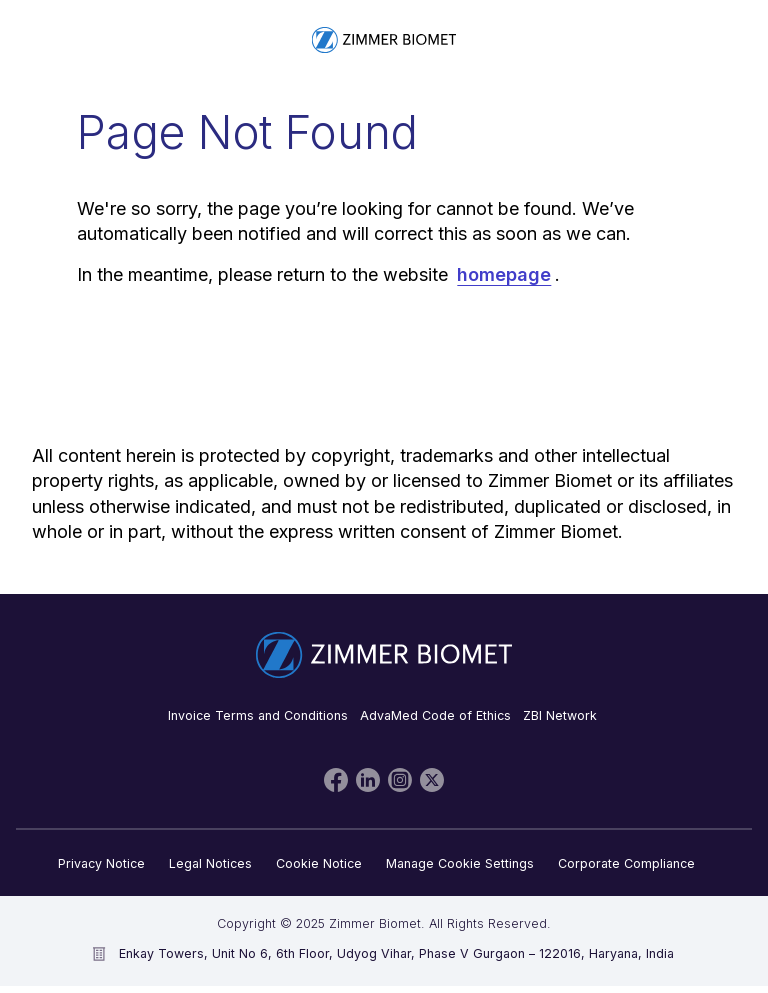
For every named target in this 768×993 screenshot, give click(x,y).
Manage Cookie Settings (460, 863)
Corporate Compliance (626, 863)
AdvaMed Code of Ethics (435, 715)
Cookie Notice (319, 863)
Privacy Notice (101, 863)
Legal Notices (210, 863)
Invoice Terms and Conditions (258, 715)
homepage (504, 274)
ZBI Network (560, 715)
